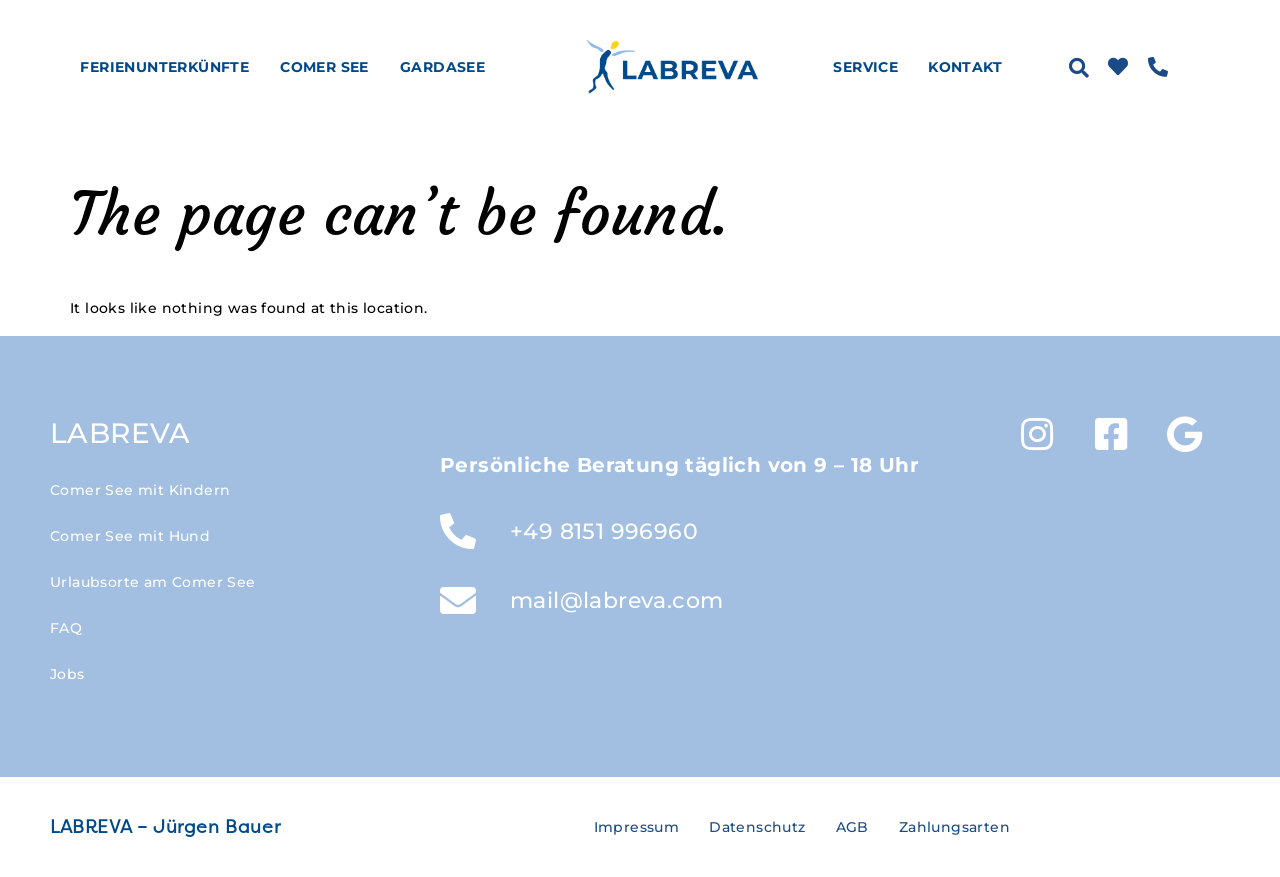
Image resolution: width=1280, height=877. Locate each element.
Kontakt (965, 67)
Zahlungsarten (954, 827)
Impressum (637, 827)
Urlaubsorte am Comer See (153, 582)
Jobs (67, 674)
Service (870, 67)
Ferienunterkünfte (169, 67)
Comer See (329, 67)
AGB (852, 827)
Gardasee (447, 67)
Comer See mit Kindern (140, 490)
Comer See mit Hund (130, 536)
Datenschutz (757, 827)
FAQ (66, 628)
